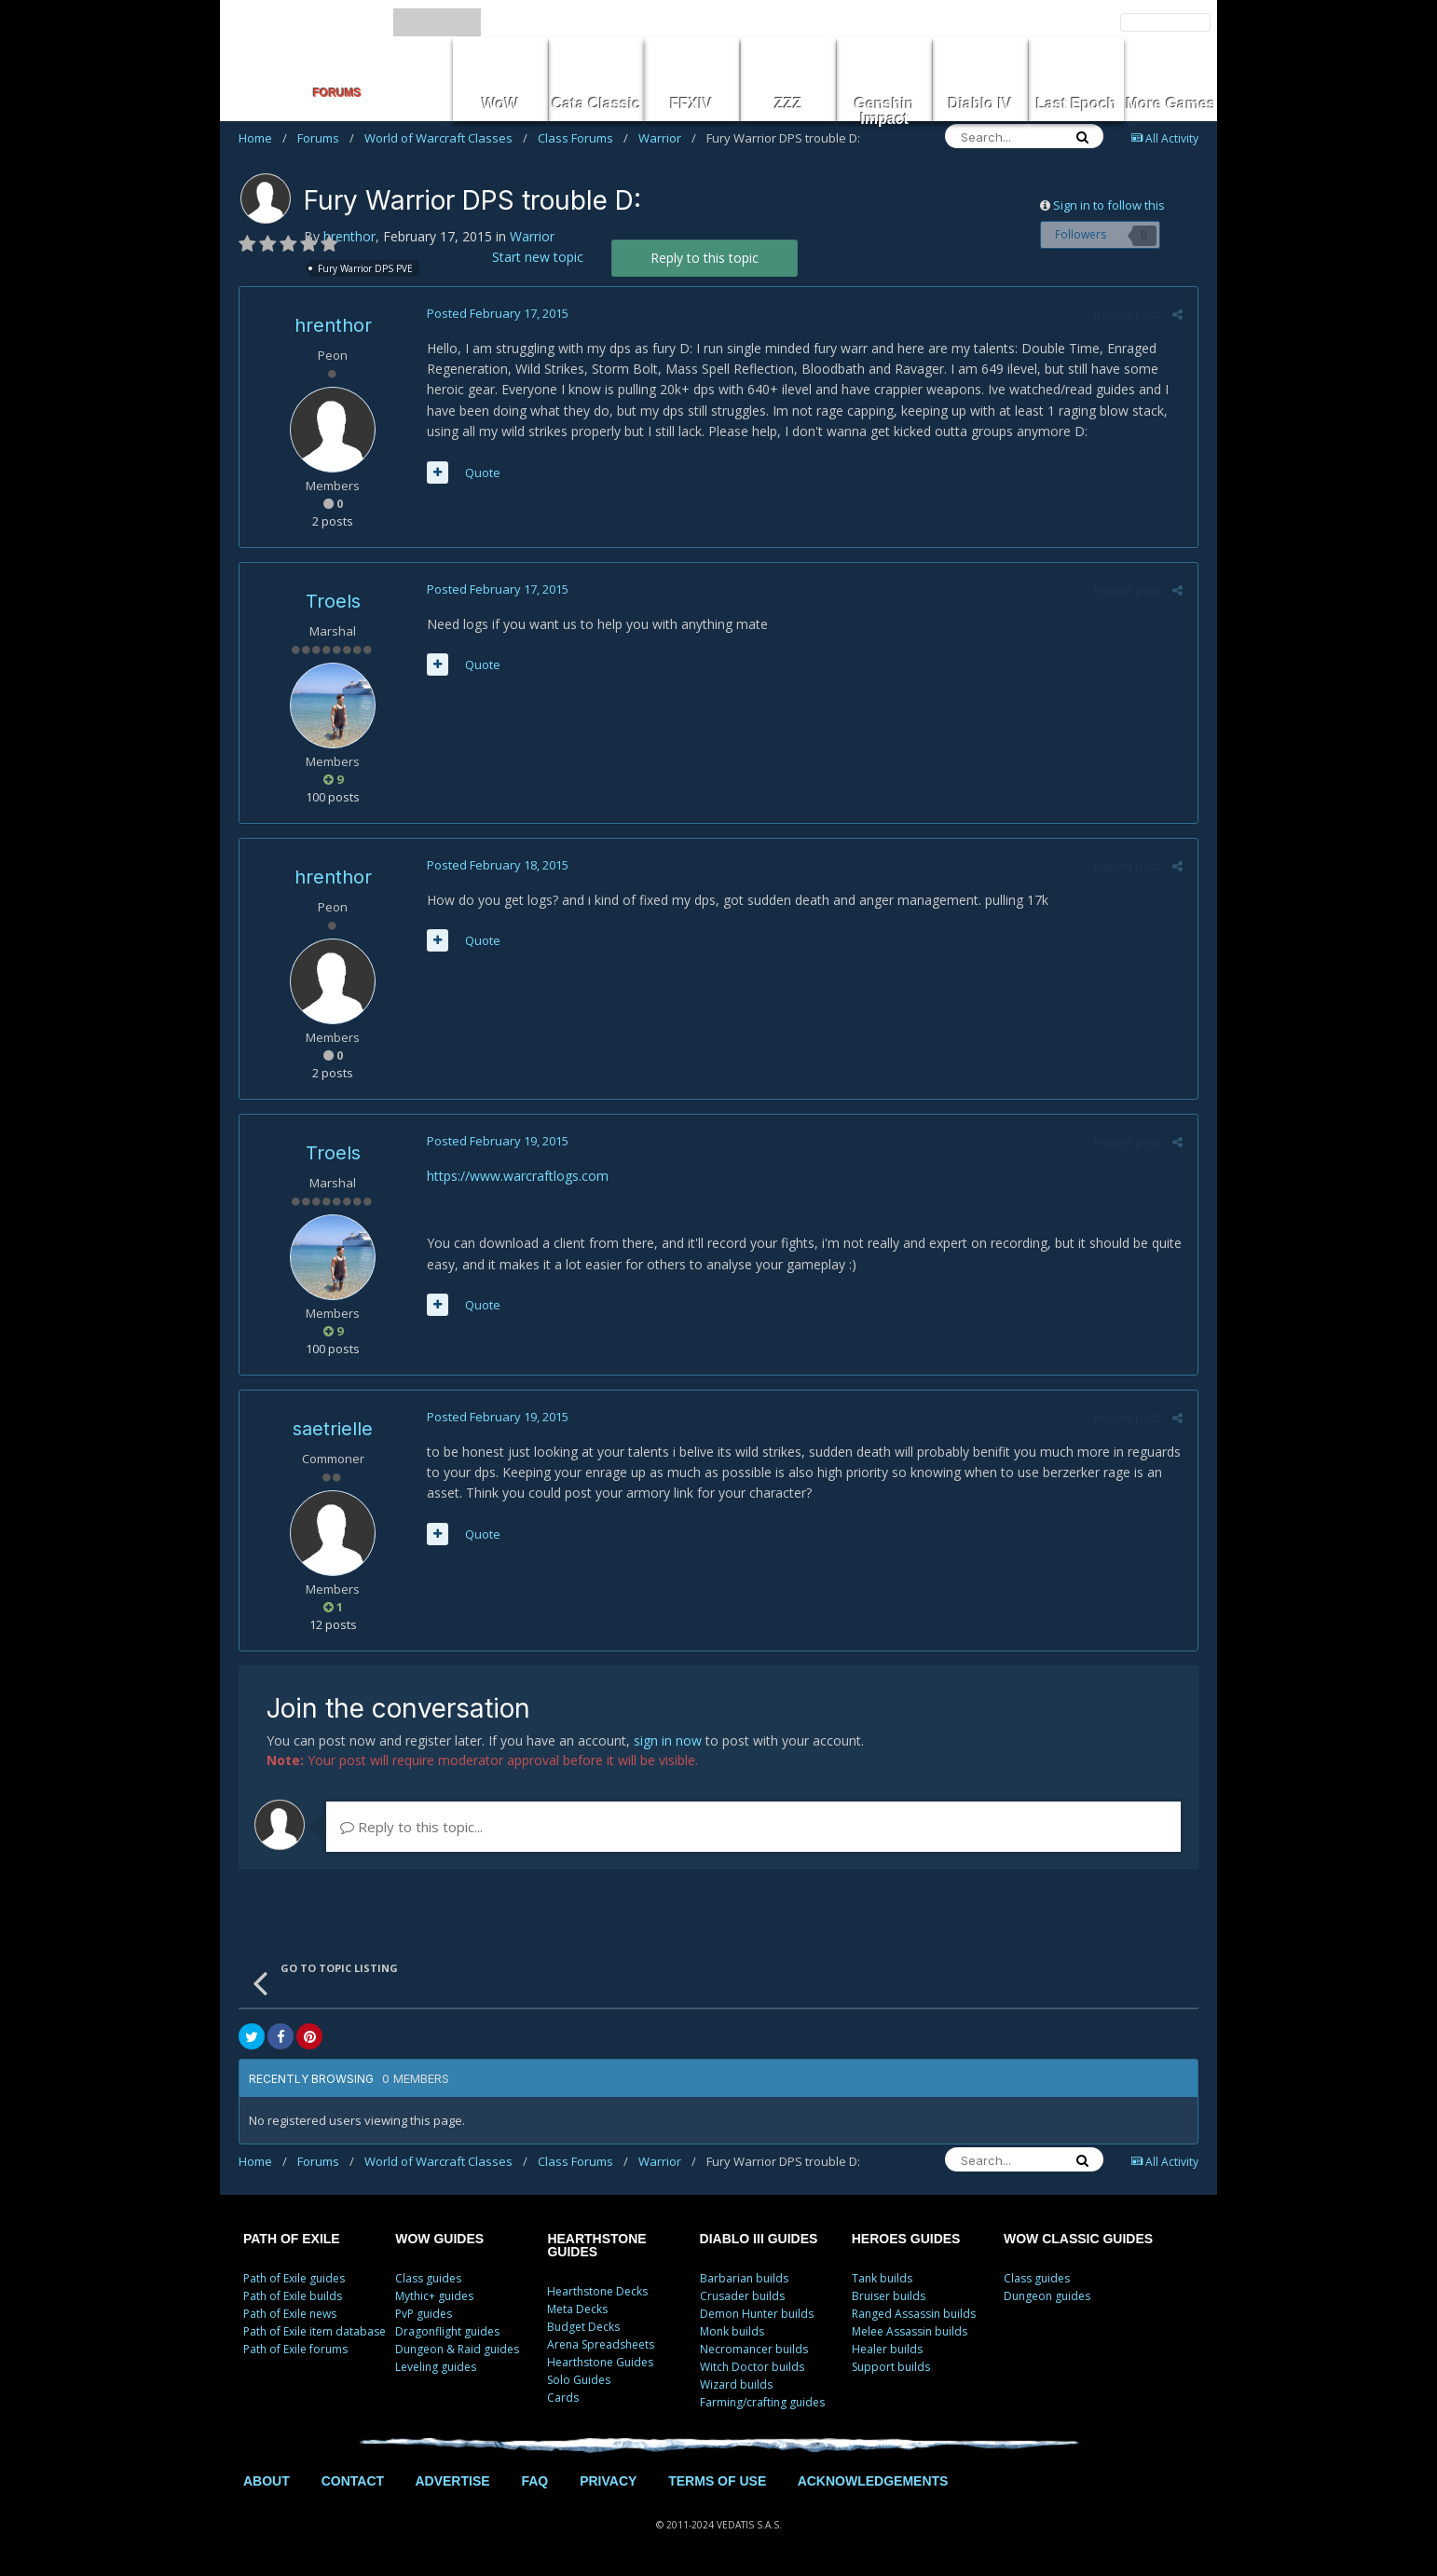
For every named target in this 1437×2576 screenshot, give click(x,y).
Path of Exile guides (294, 2278)
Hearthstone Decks (597, 2291)
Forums (325, 138)
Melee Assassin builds (909, 2331)
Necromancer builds (754, 2349)
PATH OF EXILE (291, 2238)
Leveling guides (435, 2367)
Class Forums (583, 138)
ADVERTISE (452, 2480)
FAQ (534, 2480)
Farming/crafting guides (762, 2402)
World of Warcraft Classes (445, 138)
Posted (497, 313)
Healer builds (887, 2349)
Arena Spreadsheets (600, 2344)
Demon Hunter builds (757, 2314)
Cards (563, 2397)
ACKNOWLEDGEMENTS (873, 2480)
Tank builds (882, 2278)
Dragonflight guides (447, 2331)
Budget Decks (583, 2327)
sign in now (668, 1740)
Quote (482, 472)
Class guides (428, 2278)
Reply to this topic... (411, 1826)
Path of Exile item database (314, 2331)
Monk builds (732, 2331)
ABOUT (266, 2480)
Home (263, 138)
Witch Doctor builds (752, 2367)
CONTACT (353, 2480)
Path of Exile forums (295, 2349)
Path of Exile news (289, 2314)
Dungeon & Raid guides (457, 2349)
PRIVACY (608, 2480)
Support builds (891, 2367)
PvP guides (423, 2314)
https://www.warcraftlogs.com (517, 1176)
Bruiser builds (888, 2296)
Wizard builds (736, 2384)
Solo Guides (578, 2380)
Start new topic (537, 257)
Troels (333, 601)
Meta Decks (577, 2309)
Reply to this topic (704, 258)
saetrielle (333, 1429)
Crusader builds (742, 2296)
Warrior (667, 138)
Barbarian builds (744, 2278)
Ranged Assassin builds (914, 2314)
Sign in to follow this (1109, 205)
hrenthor (349, 236)
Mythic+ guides (434, 2296)
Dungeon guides (1047, 2296)
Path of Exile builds (292, 2296)
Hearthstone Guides (600, 2362)
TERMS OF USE (717, 2480)
